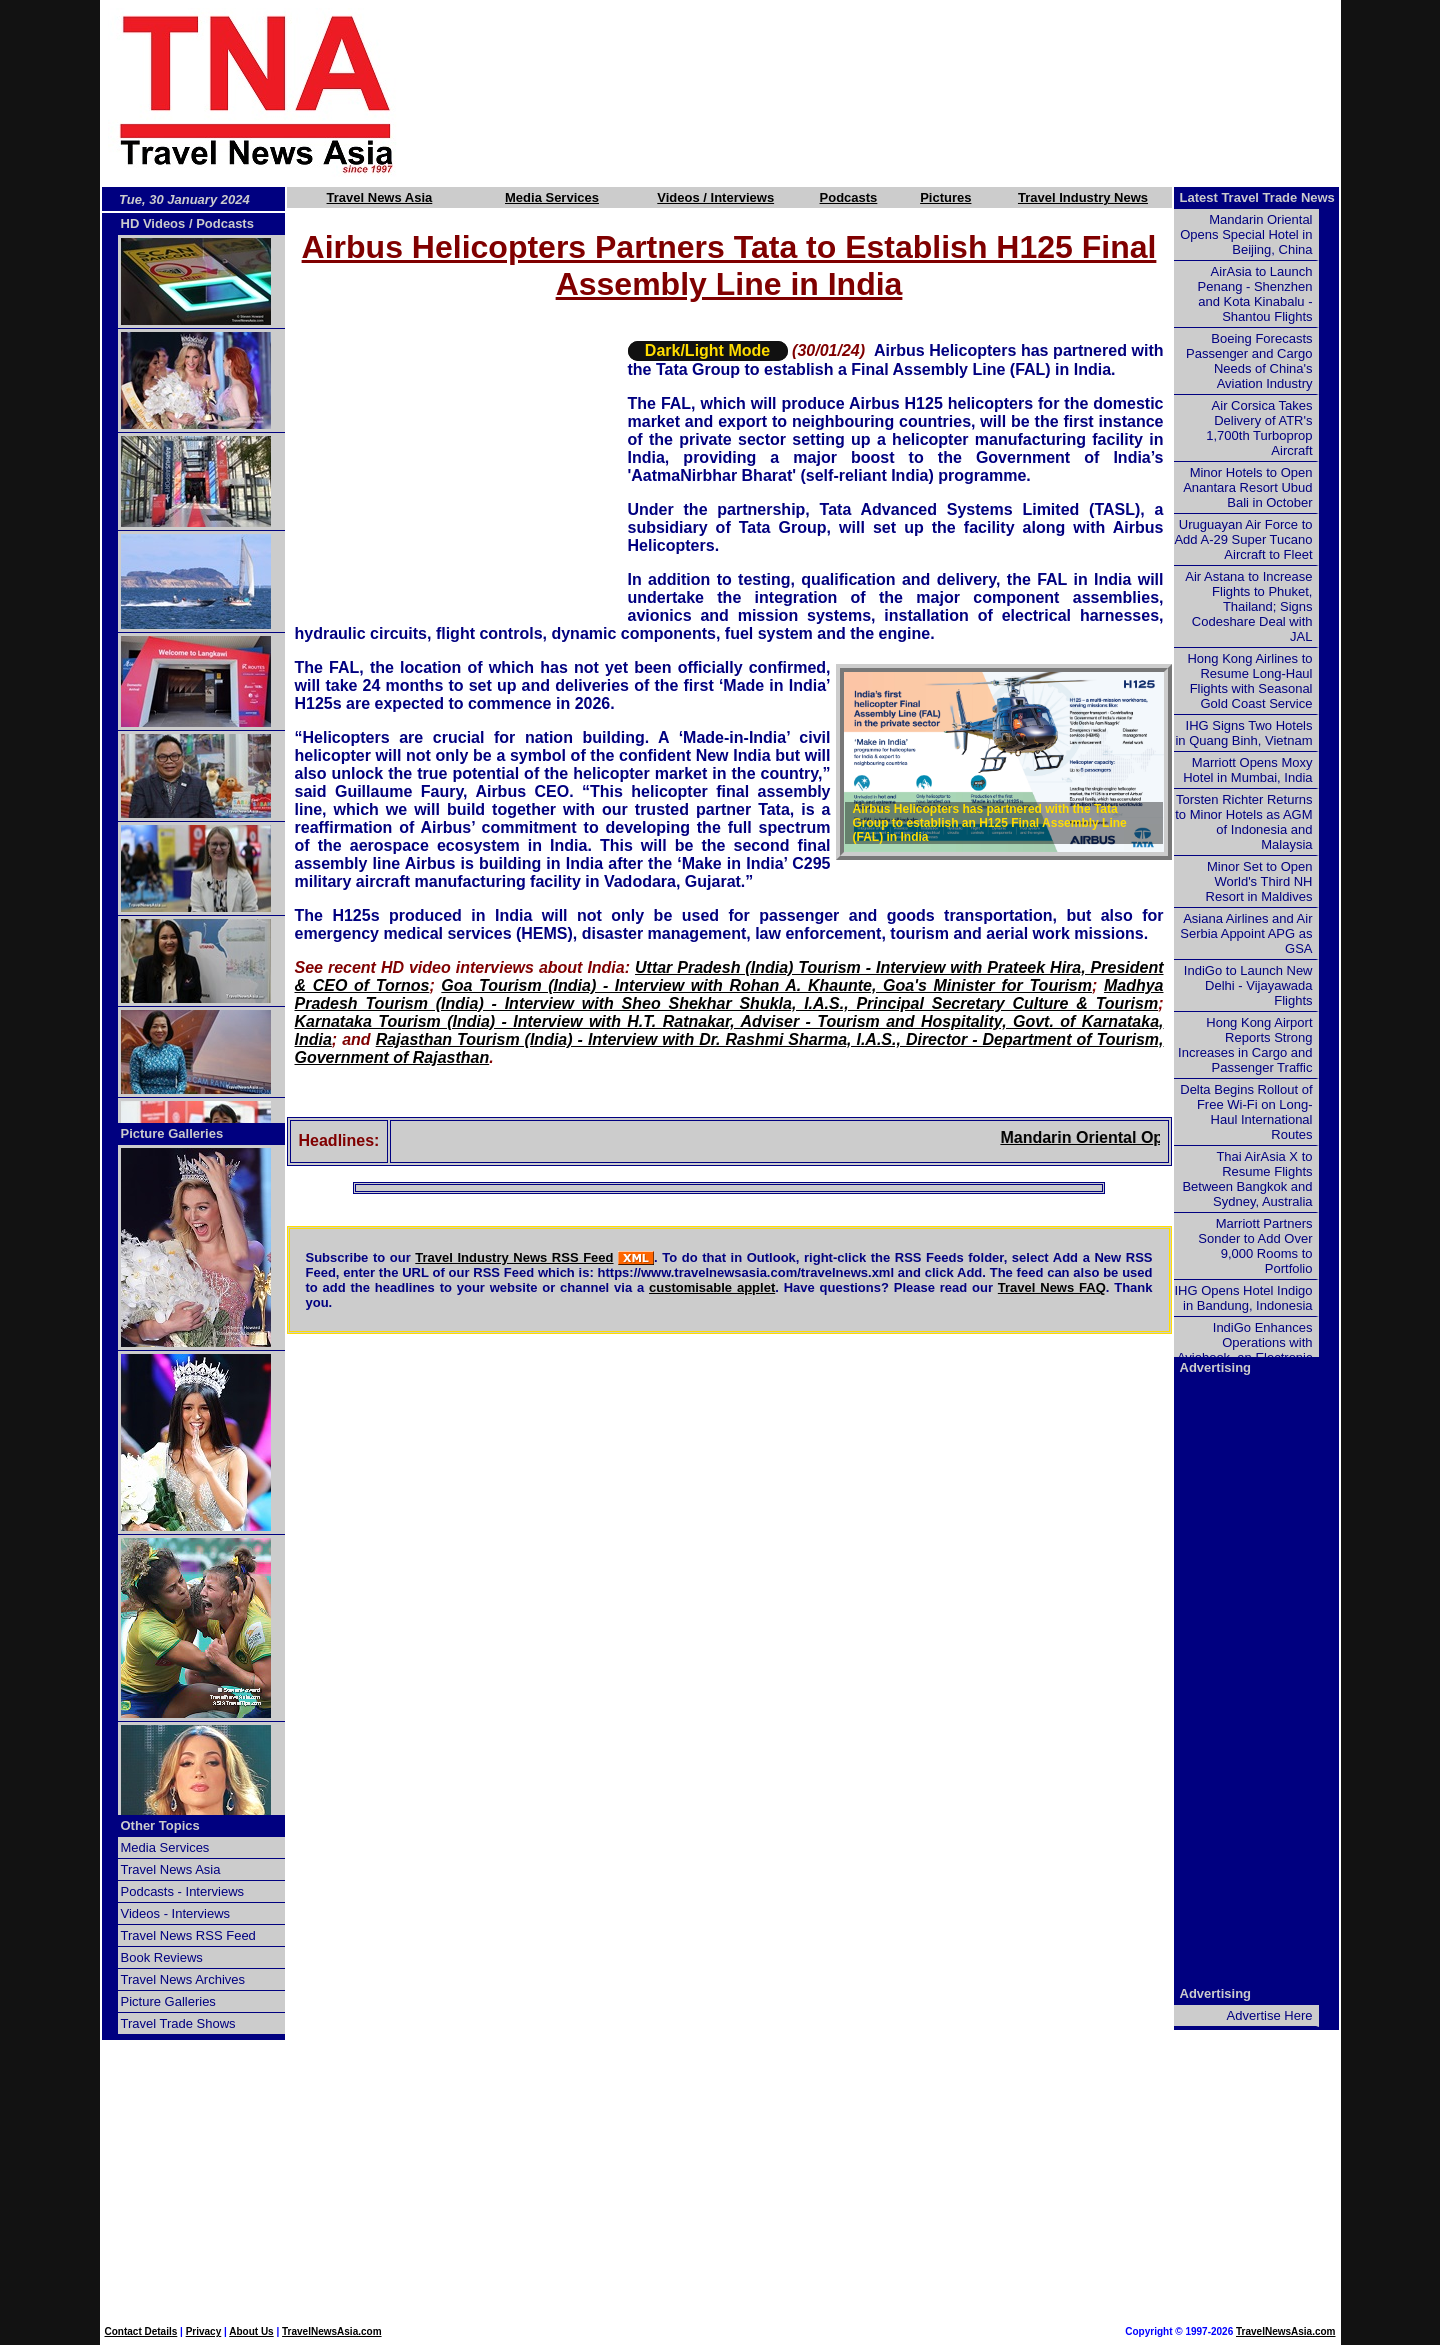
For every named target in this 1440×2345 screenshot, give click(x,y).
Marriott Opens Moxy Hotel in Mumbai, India (1247, 770)
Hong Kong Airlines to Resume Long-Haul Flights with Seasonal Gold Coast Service (1249, 681)
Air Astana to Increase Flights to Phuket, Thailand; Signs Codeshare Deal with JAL (1248, 606)
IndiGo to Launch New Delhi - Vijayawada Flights (1248, 985)
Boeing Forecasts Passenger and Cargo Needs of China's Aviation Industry (1249, 361)
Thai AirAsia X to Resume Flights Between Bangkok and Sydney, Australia (1247, 1179)
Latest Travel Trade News (1257, 197)
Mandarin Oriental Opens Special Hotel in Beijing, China (1246, 234)
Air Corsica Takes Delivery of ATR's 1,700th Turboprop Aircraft (1259, 428)
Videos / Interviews (715, 197)
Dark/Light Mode (707, 350)
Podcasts (849, 197)
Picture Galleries (172, 1133)
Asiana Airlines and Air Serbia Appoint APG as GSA (1246, 933)
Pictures (945, 197)
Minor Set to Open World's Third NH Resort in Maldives (1259, 881)
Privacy (204, 2331)
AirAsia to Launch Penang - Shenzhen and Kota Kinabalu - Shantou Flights (1255, 294)
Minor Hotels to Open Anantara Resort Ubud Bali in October (1247, 487)
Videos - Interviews (176, 1913)
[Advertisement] (902, 93)
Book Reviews (162, 1957)
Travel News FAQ (1052, 1287)
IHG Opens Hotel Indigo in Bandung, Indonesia (1243, 1298)
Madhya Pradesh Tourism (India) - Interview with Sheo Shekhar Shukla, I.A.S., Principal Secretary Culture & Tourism (729, 994)
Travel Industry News (1083, 197)
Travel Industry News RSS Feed (514, 1257)
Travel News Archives (183, 1979)
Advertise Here (1270, 2015)
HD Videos (153, 223)
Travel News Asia (380, 197)
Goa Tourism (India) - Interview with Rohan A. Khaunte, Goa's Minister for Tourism (766, 985)
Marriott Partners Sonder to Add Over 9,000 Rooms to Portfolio (1255, 1246)
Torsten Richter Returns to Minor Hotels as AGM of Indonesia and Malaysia (1243, 822)
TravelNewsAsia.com (332, 2331)
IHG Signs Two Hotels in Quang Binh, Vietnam (1243, 733)
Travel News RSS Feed (188, 1935)
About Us (251, 2331)
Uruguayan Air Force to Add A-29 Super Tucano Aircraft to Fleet (1243, 539)
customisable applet (712, 1287)
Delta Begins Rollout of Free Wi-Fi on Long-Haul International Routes (1246, 1112)
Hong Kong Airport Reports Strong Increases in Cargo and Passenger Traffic (1245, 1045)
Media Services (552, 197)
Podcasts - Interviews (183, 1891)
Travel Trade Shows (178, 2023)
